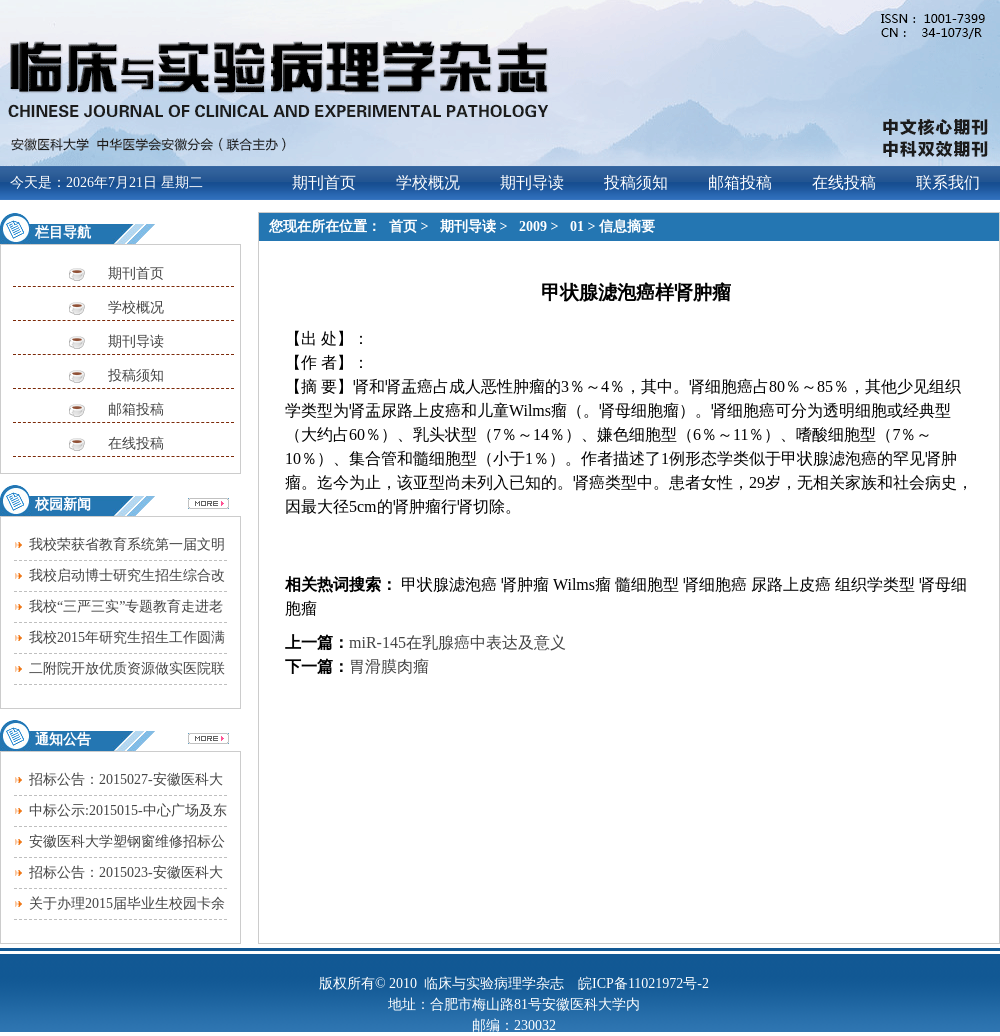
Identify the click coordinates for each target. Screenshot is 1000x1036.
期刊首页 (136, 273)
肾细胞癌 (715, 584)
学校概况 (136, 307)
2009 (533, 226)
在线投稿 (136, 443)
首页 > (410, 226)
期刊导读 (136, 341)
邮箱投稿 (136, 409)
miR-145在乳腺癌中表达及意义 (457, 642)
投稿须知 (136, 375)
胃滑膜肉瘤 (389, 666)
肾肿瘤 (525, 584)
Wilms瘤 (582, 584)
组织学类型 (875, 584)
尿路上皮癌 (791, 584)
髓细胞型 (647, 584)
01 (577, 226)
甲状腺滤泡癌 (447, 584)
